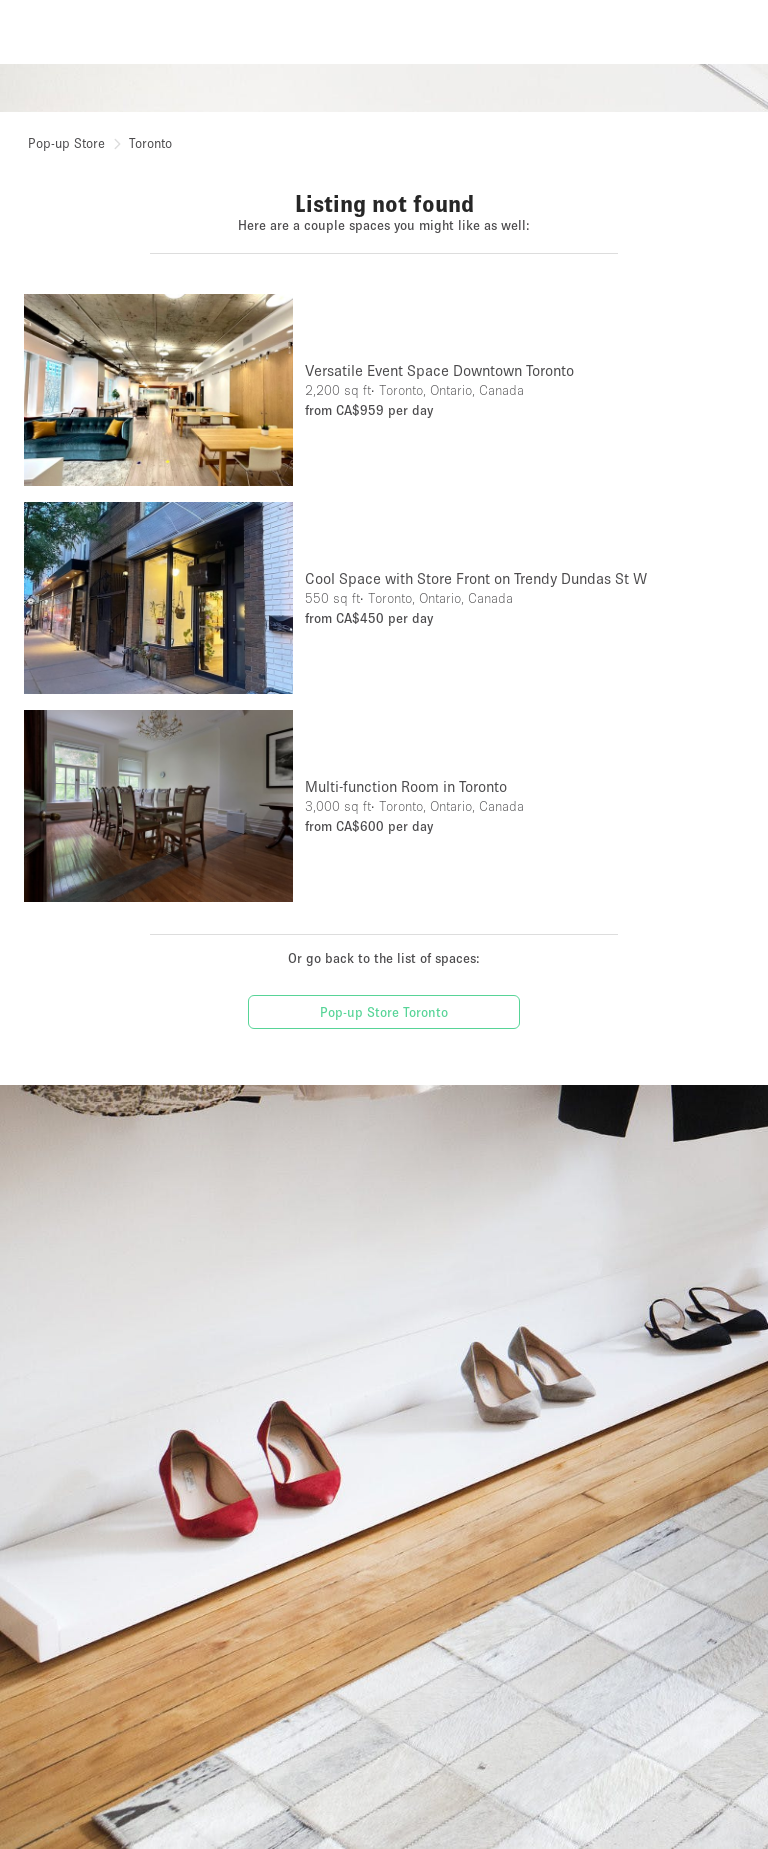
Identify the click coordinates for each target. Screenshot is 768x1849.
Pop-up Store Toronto (384, 1012)
